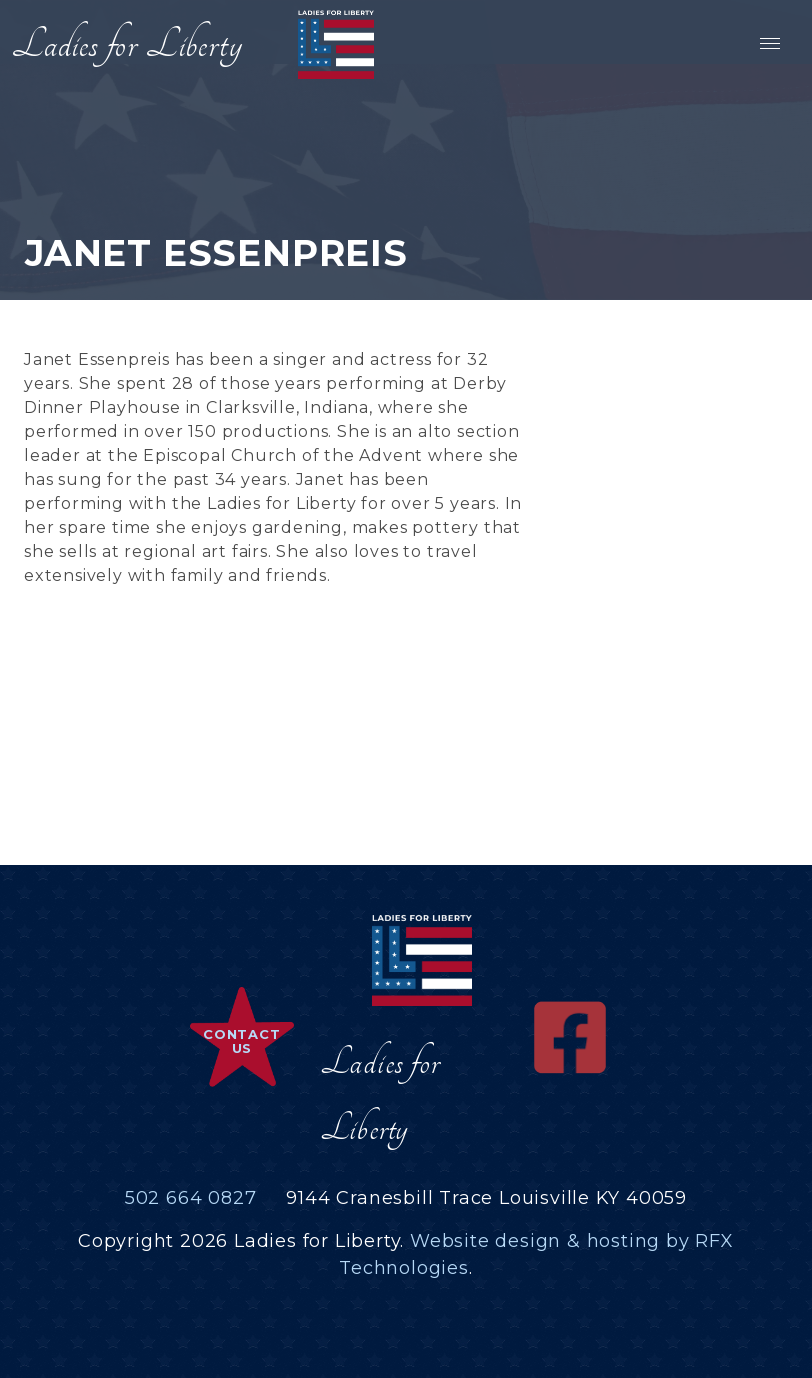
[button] (768, 44)
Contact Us (242, 1041)
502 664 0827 (191, 1198)
